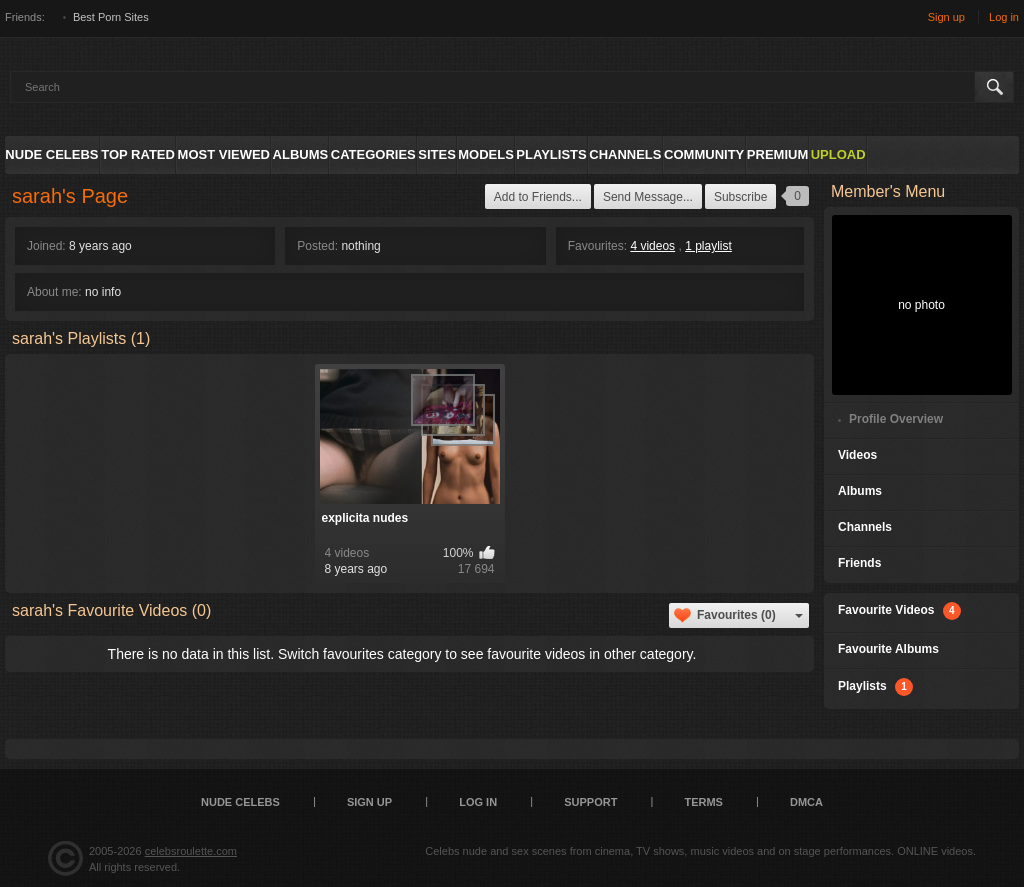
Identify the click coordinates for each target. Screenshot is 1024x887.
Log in (1004, 17)
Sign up (946, 17)
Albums (301, 154)
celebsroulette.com (191, 851)
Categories (373, 154)
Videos (857, 455)
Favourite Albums (888, 649)
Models (486, 154)
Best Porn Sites (111, 17)
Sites (437, 154)
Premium (777, 154)
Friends (859, 563)
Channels (625, 154)
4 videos (652, 246)
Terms (703, 802)
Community (704, 154)
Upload (838, 154)
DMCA (806, 802)
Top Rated (138, 154)
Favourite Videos (899, 611)
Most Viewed (224, 154)
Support (590, 802)
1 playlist (708, 246)
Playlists (551, 154)
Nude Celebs (51, 154)
